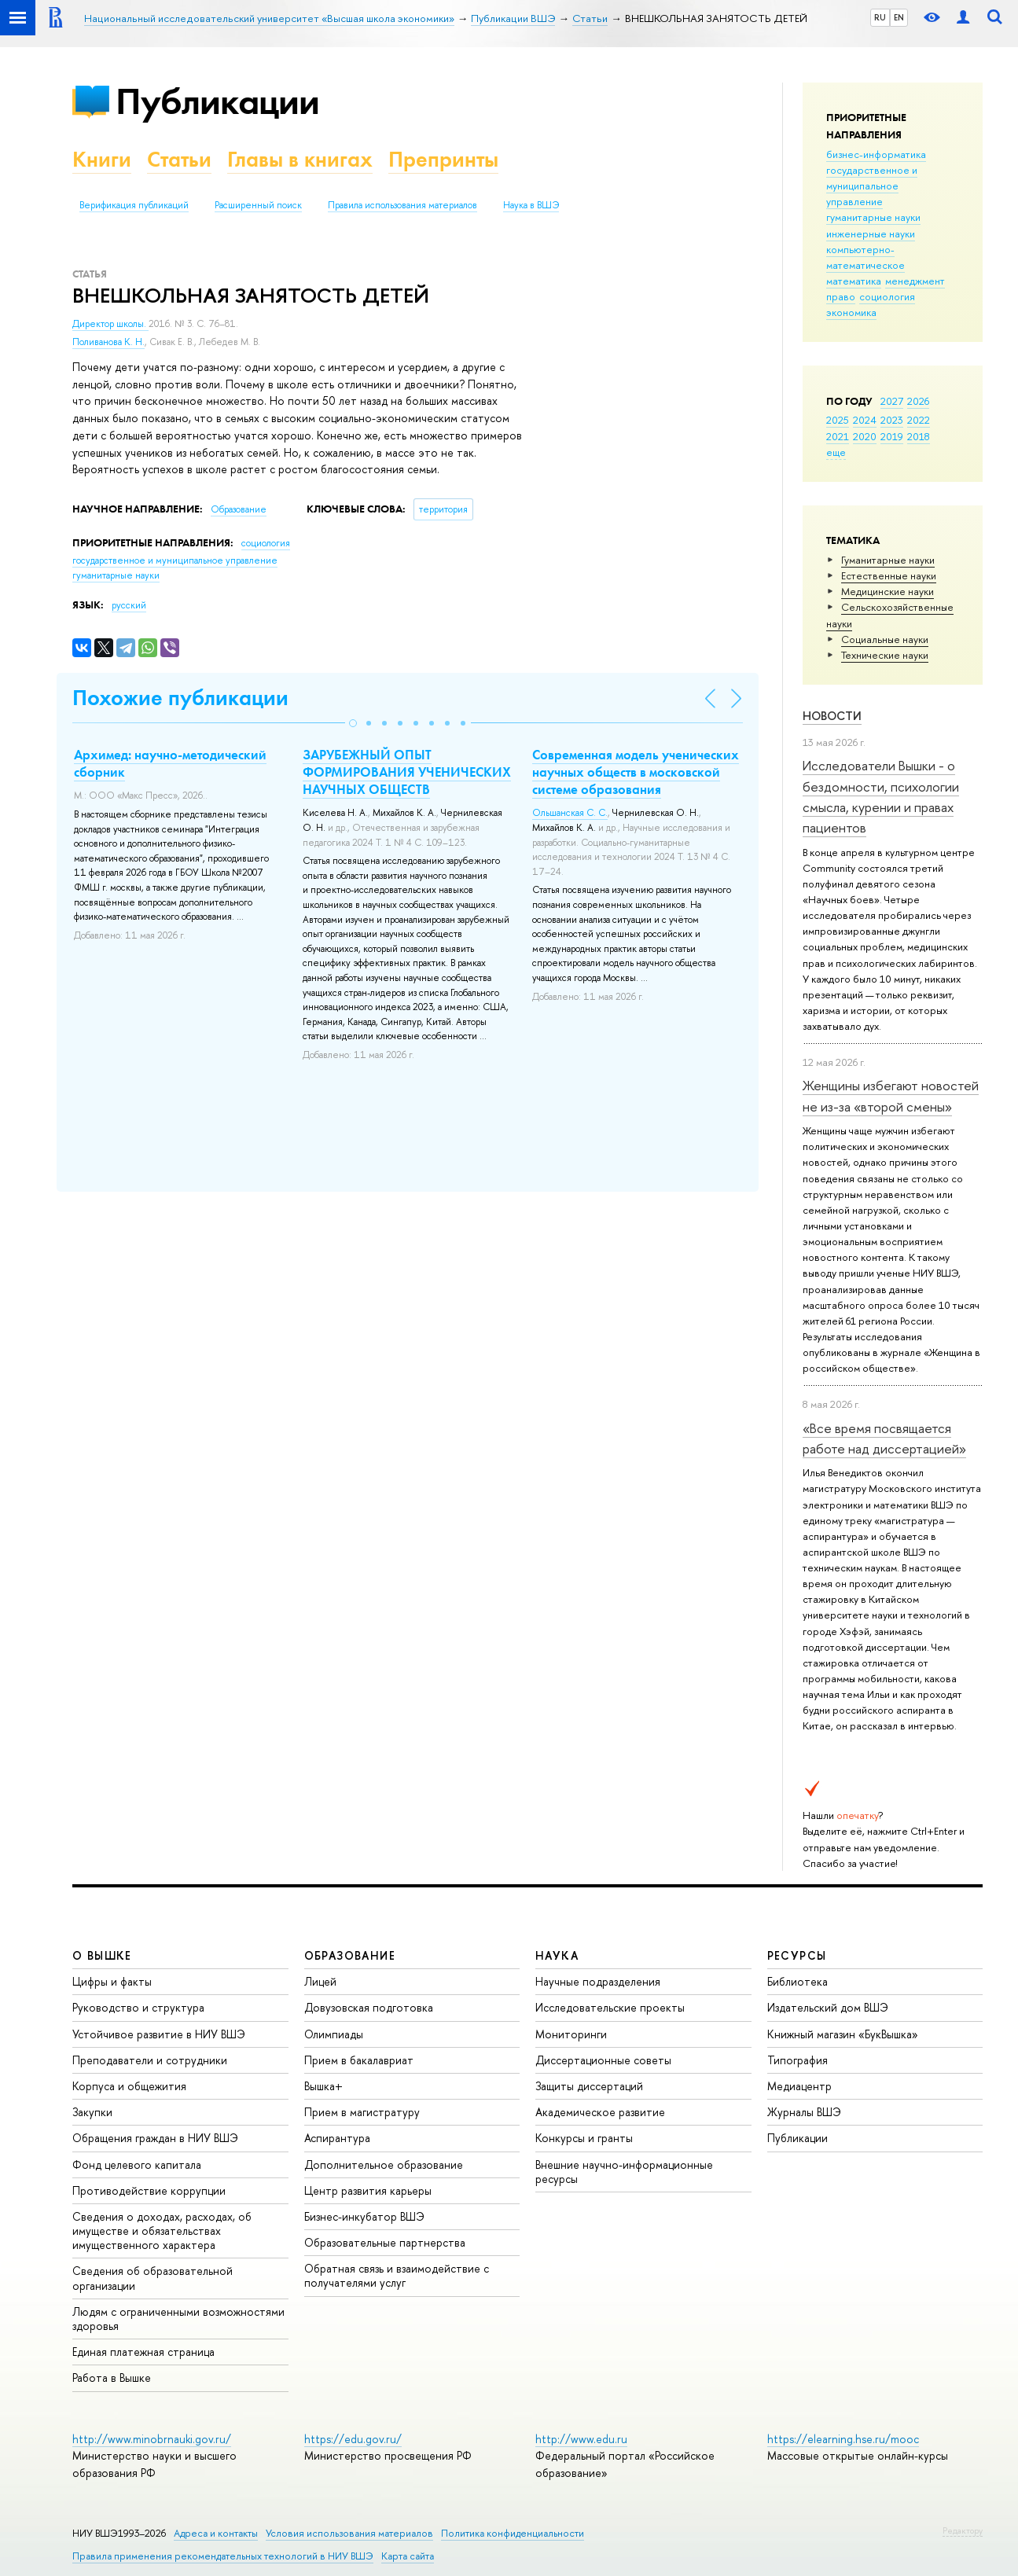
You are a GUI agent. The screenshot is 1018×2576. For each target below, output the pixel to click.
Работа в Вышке (111, 2377)
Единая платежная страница (143, 2351)
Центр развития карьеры (368, 2190)
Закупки (92, 2111)
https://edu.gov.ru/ (353, 2438)
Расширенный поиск (258, 205)
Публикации (217, 101)
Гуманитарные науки (888, 560)
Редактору (963, 2530)
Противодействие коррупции (149, 2190)
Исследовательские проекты (610, 2007)
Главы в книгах (300, 159)
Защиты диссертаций (589, 2085)
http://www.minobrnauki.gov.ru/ (151, 2438)
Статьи (179, 159)
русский (129, 605)
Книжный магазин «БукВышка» (842, 2034)
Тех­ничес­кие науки (884, 655)
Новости (832, 715)
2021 (837, 436)
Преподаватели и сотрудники (149, 2059)
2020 (865, 436)
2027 (891, 401)
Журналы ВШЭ (804, 2111)
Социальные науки (884, 639)
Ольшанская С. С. (570, 813)
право (840, 296)
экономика (851, 312)
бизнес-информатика (876, 154)
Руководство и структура (138, 2007)
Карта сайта (407, 2556)
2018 (918, 436)
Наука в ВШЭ (531, 205)
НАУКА (557, 1955)
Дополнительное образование (383, 2164)
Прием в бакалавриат (358, 2059)
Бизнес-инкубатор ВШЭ (364, 2216)
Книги (101, 159)
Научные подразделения (597, 1981)
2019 (891, 436)
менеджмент (915, 281)
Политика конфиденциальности (512, 2533)
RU (880, 17)
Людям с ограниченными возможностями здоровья (178, 2318)
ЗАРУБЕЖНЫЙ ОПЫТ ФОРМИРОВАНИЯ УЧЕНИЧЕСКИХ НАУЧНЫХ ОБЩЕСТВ (407, 772)
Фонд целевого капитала (136, 2164)
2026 (918, 401)
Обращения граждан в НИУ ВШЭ (155, 2137)
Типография (797, 2059)
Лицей (320, 1981)
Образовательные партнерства (384, 2242)
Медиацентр (799, 2085)
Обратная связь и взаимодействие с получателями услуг (396, 2275)
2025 (837, 420)
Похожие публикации (180, 697)
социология (887, 296)
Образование (238, 509)
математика (853, 281)
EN (899, 17)
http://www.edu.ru (581, 2438)
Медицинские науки (887, 591)
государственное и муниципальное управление (871, 185)
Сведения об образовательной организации (152, 2277)
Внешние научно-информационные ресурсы (624, 2171)
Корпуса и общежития (129, 2085)
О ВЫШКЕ (102, 1955)
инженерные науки (870, 233)
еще (836, 452)
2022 (918, 420)
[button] (353, 723)
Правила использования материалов (402, 205)
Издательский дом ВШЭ (827, 2007)
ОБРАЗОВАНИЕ (349, 1955)
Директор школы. (110, 324)
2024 (865, 420)
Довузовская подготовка (368, 2007)
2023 (891, 420)
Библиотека (797, 1981)
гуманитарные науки (873, 217)
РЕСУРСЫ (797, 1955)
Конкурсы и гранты (584, 2137)
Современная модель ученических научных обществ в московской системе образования (635, 772)
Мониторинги (571, 2034)
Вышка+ (323, 2085)
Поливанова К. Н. (108, 342)
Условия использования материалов (349, 2533)
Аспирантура (337, 2137)
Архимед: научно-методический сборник (170, 763)
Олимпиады (333, 2034)
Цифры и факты (112, 1981)
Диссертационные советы (603, 2059)
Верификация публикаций (134, 205)
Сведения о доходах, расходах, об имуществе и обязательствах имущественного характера (162, 2230)
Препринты (443, 159)
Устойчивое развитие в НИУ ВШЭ (158, 2034)
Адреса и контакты (216, 2533)
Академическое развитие (600, 2111)
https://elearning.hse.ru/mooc (843, 2438)
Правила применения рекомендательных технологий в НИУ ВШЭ (222, 2556)
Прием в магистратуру (362, 2111)
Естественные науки (888, 575)
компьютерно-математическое (865, 257)
